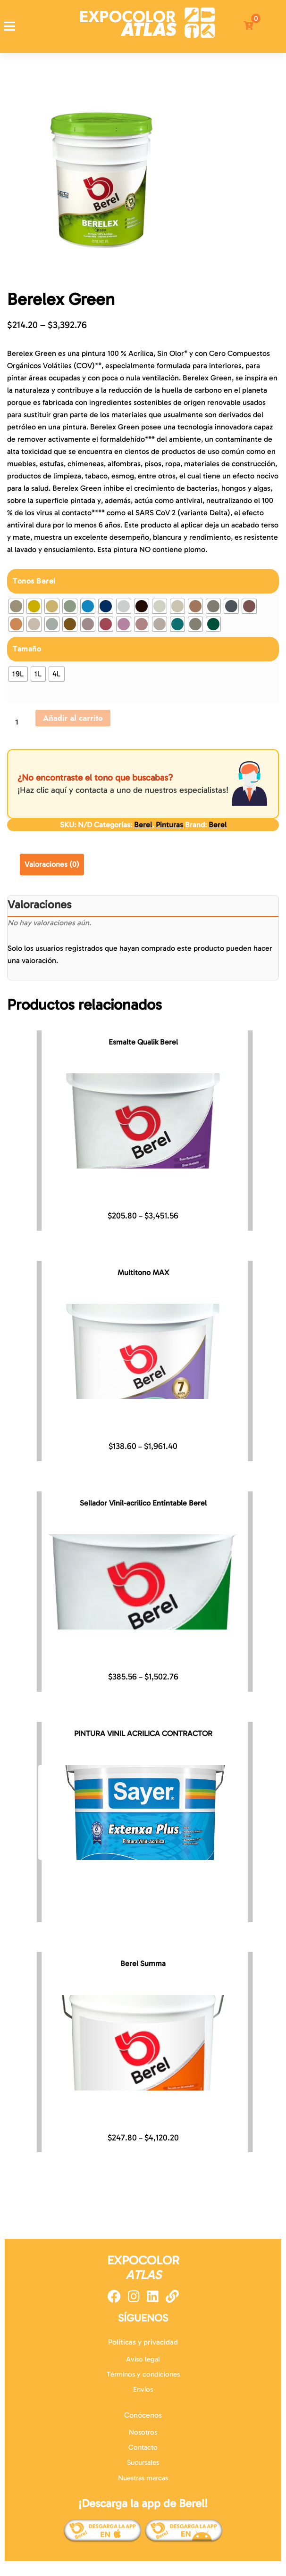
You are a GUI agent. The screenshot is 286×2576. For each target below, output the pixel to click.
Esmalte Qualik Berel (143, 1041)
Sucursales (143, 2462)
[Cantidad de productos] (20, 722)
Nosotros (143, 2432)
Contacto (143, 2447)
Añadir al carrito (73, 718)
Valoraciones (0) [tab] (52, 864)
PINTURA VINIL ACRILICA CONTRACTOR (143, 1733)
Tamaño (27, 648)
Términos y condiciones (143, 2374)
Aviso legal (143, 2359)
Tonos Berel (34, 580)
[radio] (16, 606)
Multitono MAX (143, 1272)
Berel (143, 824)
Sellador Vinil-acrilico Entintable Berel (143, 1502)
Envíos (143, 2389)
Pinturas (169, 824)
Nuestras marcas (143, 2478)
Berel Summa (143, 1963)
